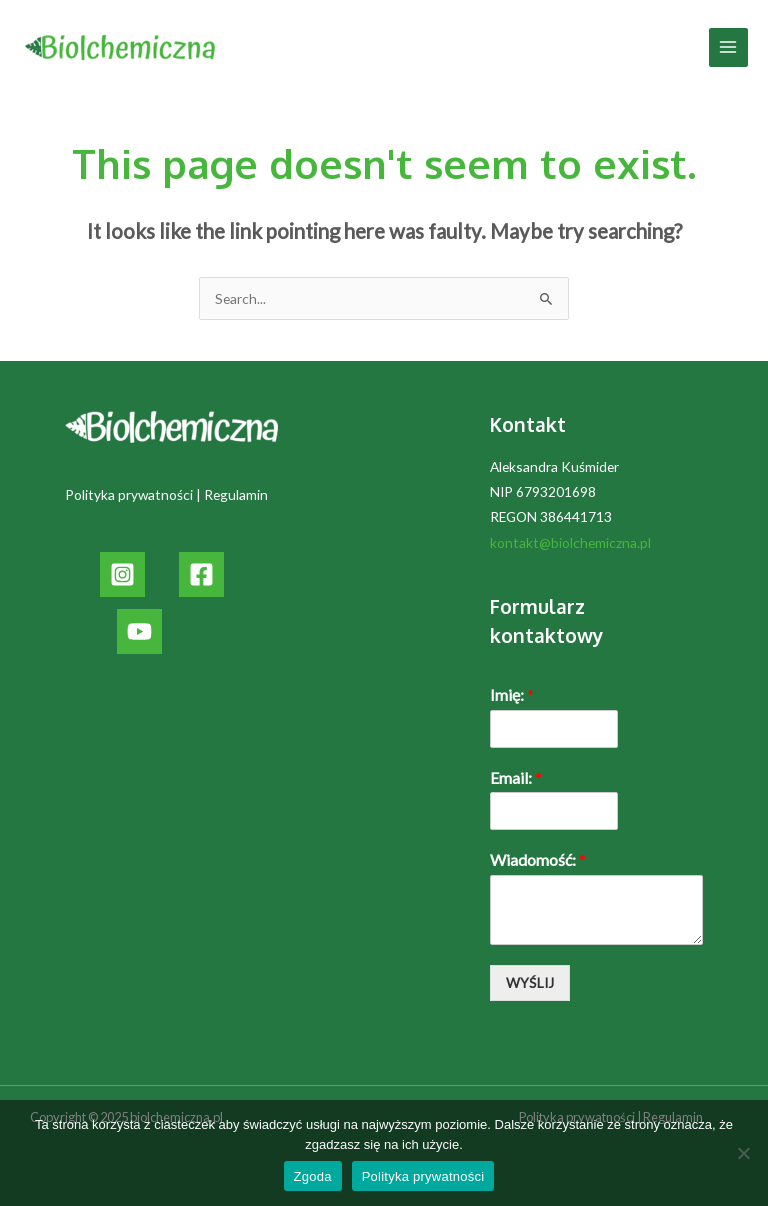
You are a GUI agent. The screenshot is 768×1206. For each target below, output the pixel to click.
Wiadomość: (538, 859)
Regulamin (236, 494)
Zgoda (313, 1176)
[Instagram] (122, 574)
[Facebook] (201, 574)
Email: (516, 777)
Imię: (512, 694)
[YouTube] (139, 631)
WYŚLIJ (530, 982)
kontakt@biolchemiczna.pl (570, 542)
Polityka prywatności (129, 494)
